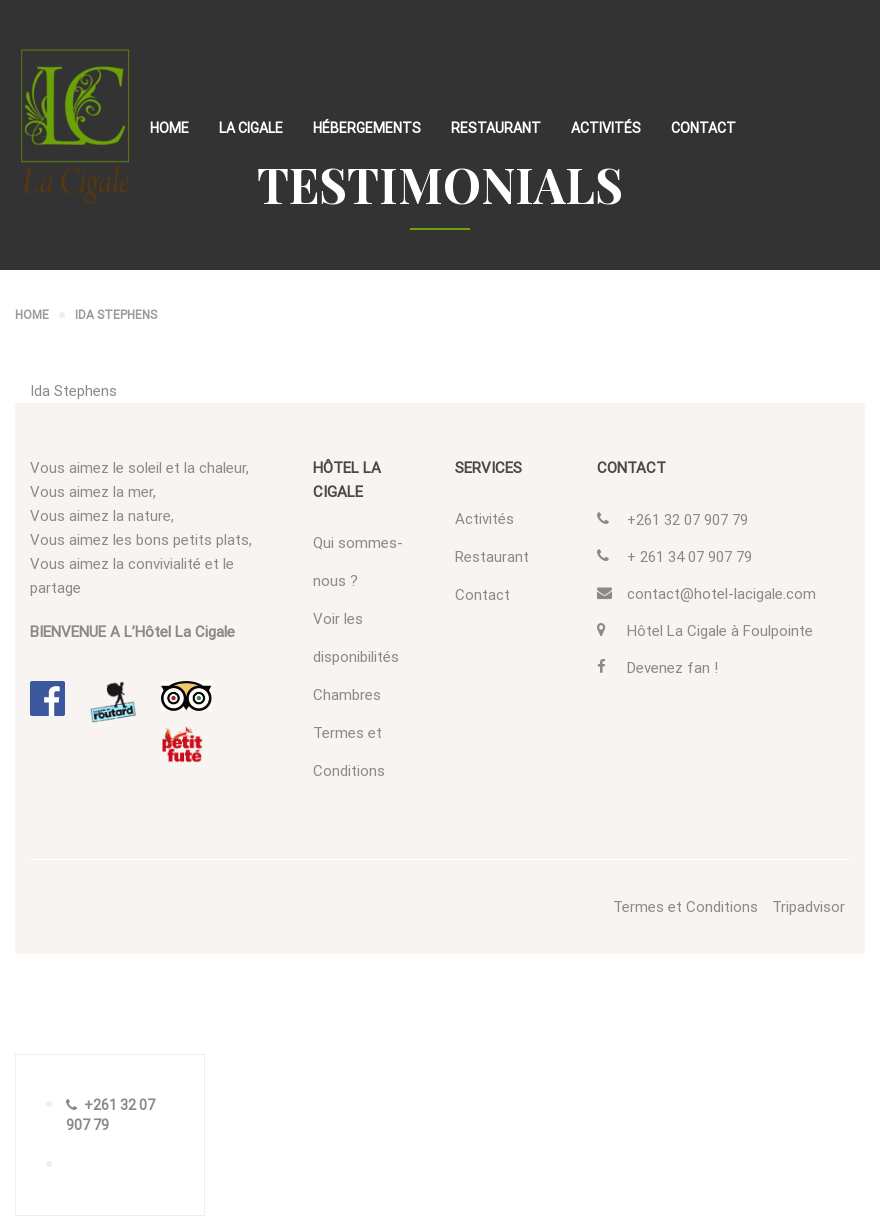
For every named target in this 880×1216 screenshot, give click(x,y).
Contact (703, 128)
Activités (606, 128)
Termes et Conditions (349, 752)
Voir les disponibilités (356, 638)
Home (169, 128)
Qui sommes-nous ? (358, 562)
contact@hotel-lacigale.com (721, 594)
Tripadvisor (808, 907)
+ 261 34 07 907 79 (689, 557)
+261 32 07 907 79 (687, 520)
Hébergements (367, 128)
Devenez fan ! (672, 668)
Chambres (347, 695)
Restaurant (496, 128)
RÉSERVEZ (120, 1165)
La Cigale (251, 128)
